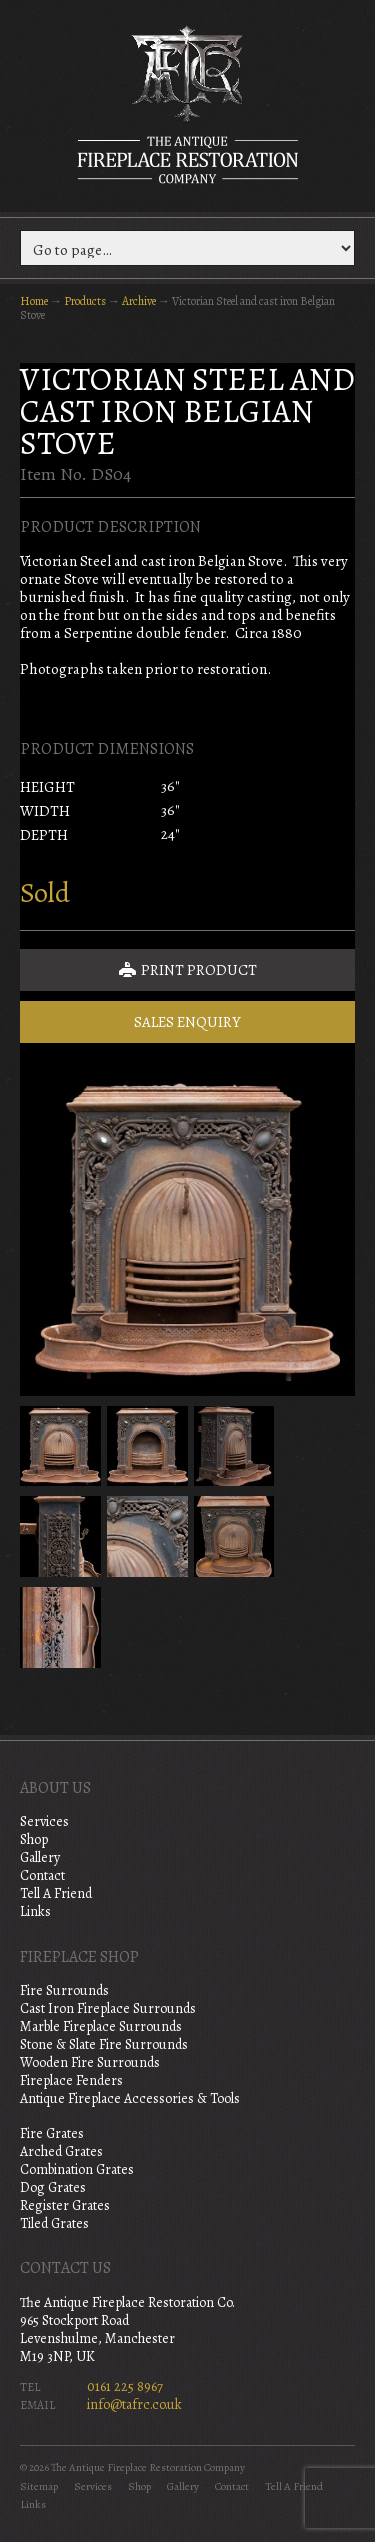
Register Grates (65, 2205)
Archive (139, 301)
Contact (42, 1875)
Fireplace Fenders (71, 2080)
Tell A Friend (56, 1893)
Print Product (188, 970)
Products (85, 301)
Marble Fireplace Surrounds (101, 2026)
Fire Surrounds (64, 1990)
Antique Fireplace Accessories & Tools (130, 2098)
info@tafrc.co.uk (134, 2404)
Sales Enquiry (187, 1022)
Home (34, 301)
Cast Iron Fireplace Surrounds (108, 2008)
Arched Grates (61, 2151)
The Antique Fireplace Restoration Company (188, 104)
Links (35, 1911)
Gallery (40, 1857)
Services (44, 1821)
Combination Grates (77, 2169)
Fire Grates (52, 2133)
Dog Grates (53, 2187)
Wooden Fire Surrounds (90, 2062)
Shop (34, 1839)
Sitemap (39, 2486)
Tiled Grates (54, 2223)
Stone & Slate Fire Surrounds (104, 2044)
